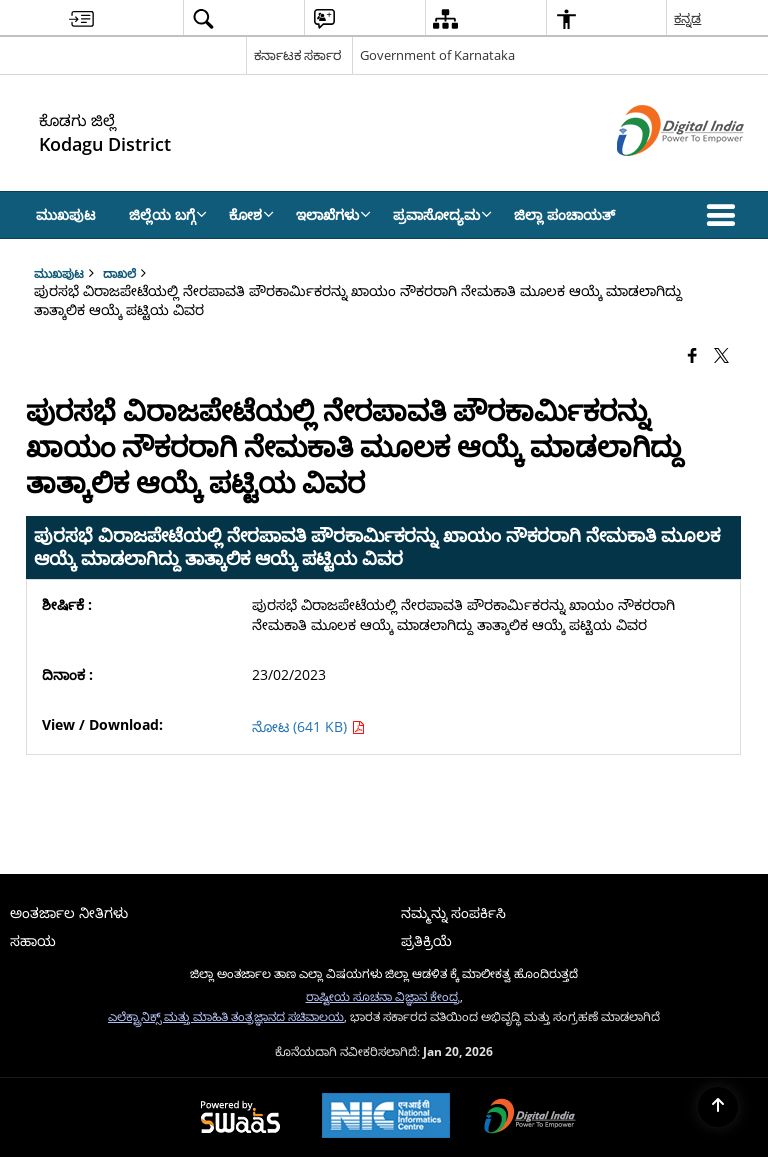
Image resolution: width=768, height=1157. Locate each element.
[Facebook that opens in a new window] (692, 354)
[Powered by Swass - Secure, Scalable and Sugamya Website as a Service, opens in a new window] (240, 1118)
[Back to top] (718, 1107)
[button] (725, 215)
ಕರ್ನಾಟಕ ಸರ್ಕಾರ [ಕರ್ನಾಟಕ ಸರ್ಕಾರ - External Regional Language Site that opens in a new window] (297, 55)
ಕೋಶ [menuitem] (251, 214)
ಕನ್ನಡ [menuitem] (687, 18)
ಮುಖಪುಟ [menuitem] (65, 214)
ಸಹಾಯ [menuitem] (33, 940)
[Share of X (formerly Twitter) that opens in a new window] (721, 354)
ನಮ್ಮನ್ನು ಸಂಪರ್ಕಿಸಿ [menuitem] (453, 912)
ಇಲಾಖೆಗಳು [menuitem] (333, 214)
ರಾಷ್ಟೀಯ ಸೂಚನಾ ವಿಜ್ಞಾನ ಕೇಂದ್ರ (383, 996)
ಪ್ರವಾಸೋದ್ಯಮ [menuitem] (442, 214)
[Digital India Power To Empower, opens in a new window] (530, 1118)
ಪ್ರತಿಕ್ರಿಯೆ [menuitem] (426, 940)
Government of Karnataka (437, 55)
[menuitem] (81, 18)
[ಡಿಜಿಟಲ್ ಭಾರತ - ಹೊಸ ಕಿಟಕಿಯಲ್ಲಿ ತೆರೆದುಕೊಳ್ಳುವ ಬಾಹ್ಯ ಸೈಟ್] (655, 172)
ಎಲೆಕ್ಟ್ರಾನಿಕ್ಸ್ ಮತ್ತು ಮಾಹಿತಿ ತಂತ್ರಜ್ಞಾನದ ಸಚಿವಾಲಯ (226, 1016)
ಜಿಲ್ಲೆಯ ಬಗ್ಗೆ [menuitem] (168, 214)
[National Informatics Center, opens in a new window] (386, 1117)
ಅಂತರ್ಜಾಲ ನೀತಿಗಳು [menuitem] (69, 912)
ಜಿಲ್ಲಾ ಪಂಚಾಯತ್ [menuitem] (564, 214)
